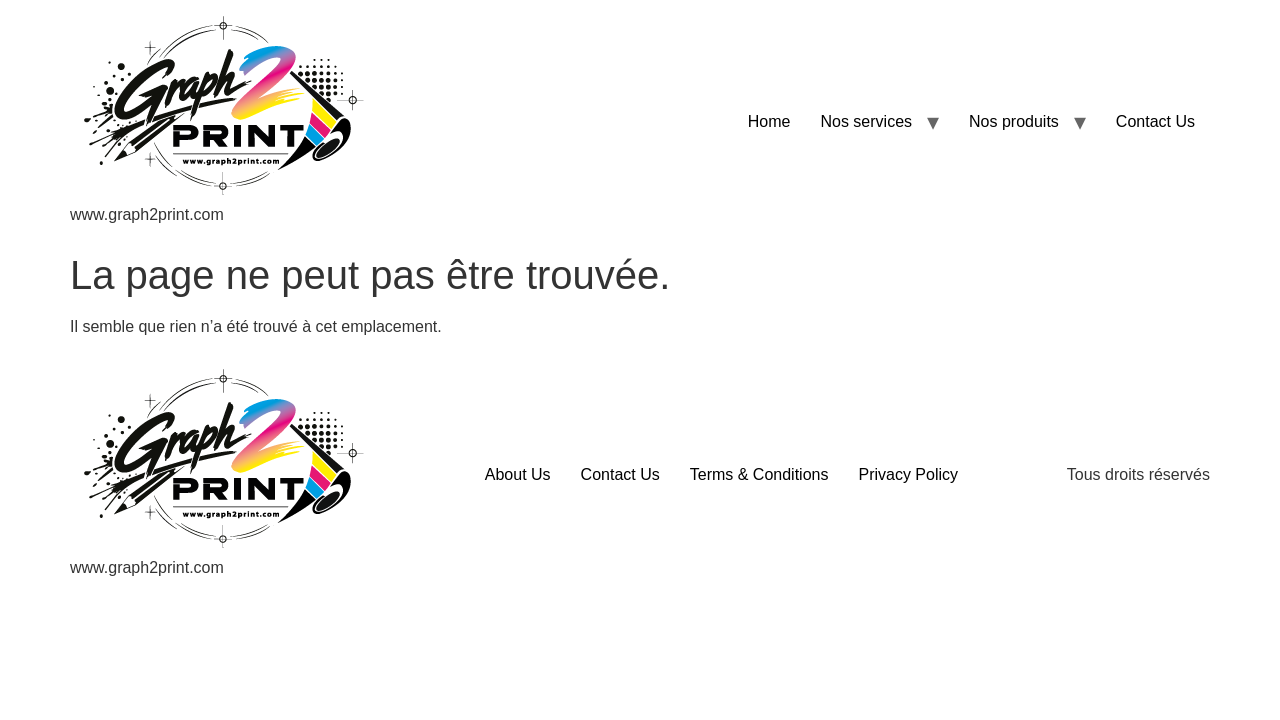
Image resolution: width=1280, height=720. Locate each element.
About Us (518, 474)
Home (769, 121)
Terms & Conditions (759, 474)
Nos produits (1014, 121)
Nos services (866, 121)
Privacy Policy (908, 474)
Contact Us (1155, 121)
